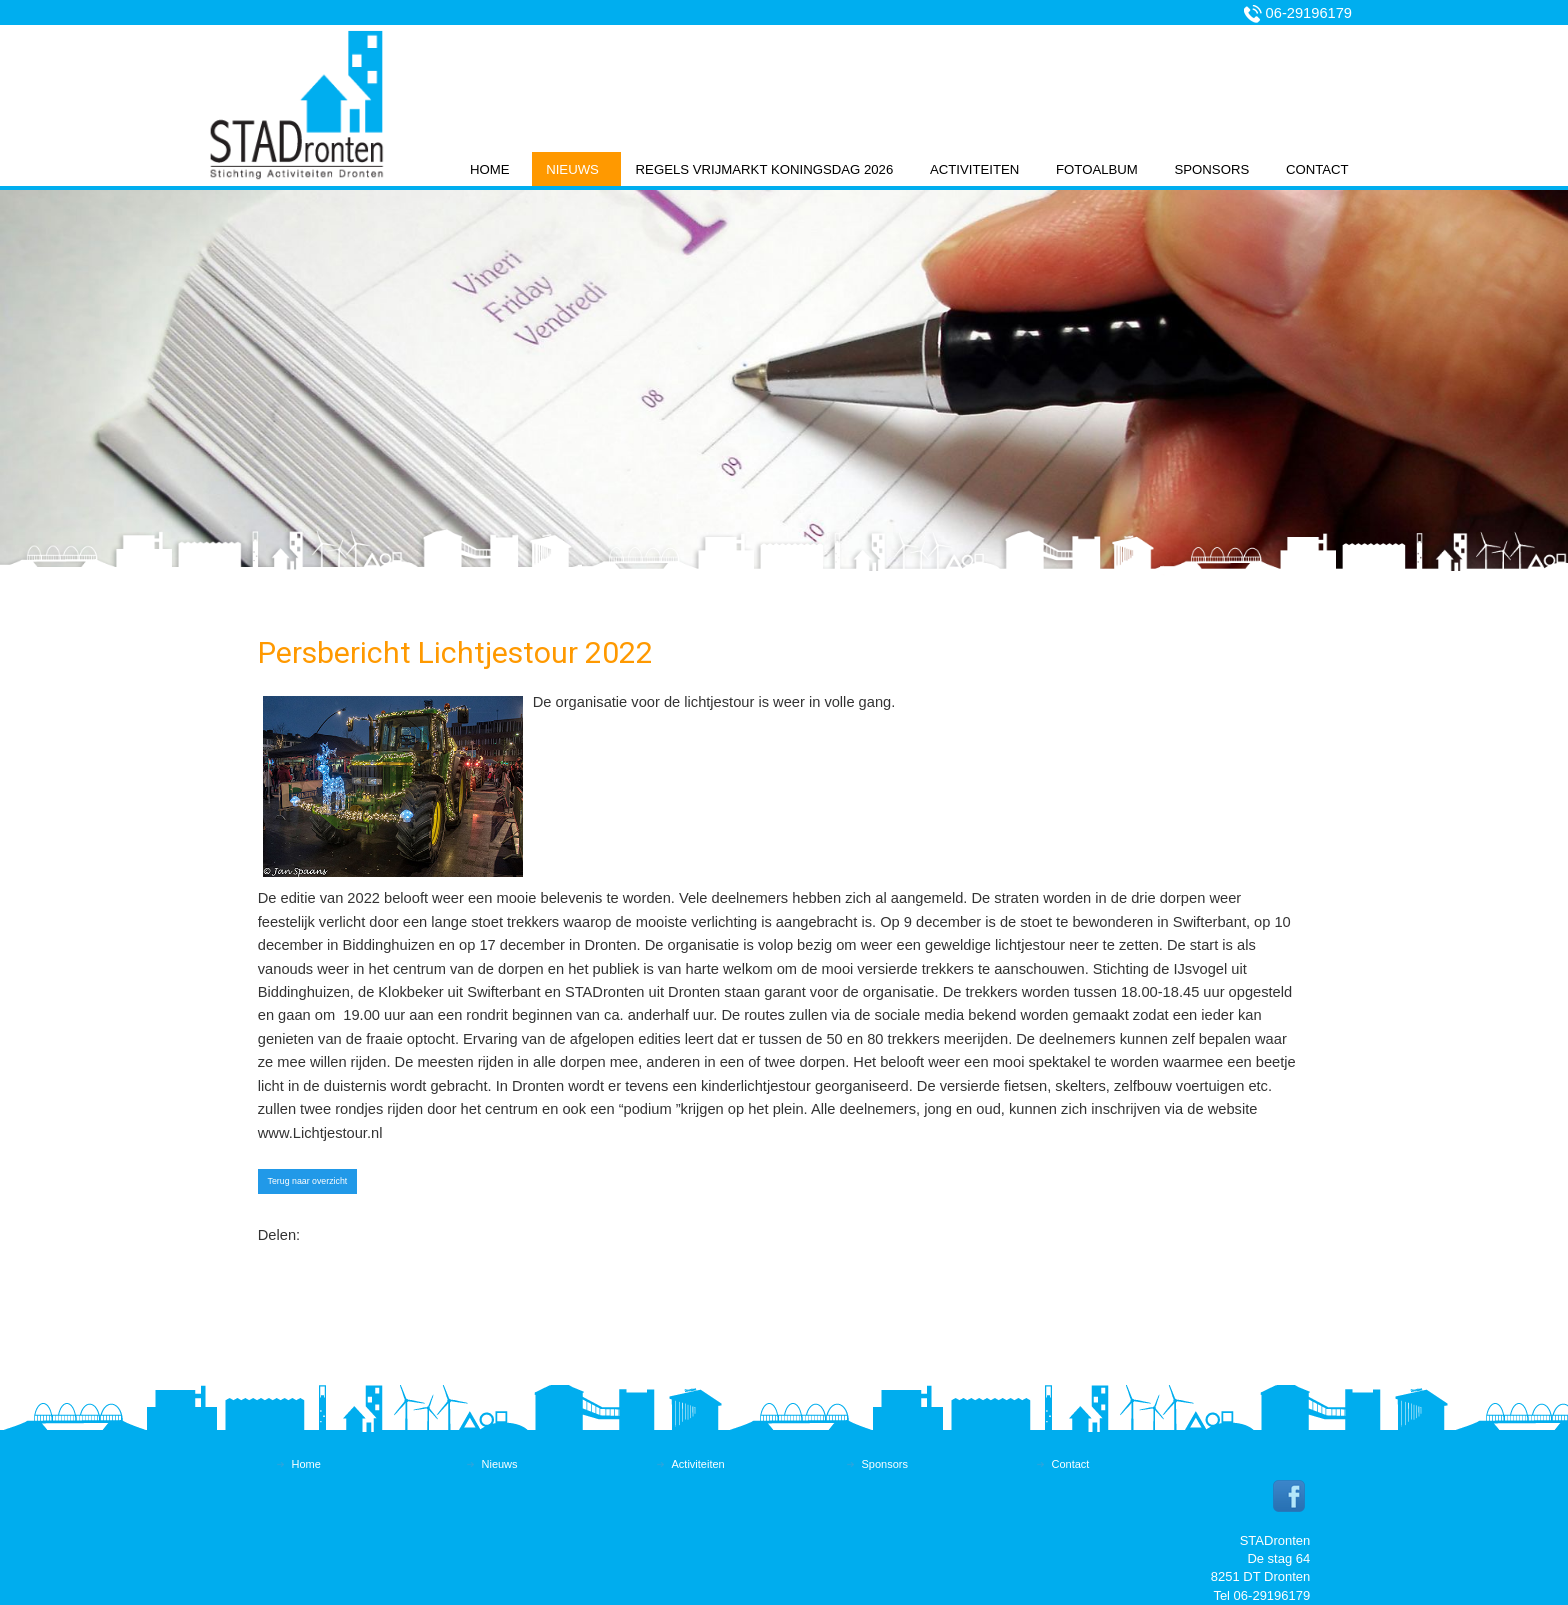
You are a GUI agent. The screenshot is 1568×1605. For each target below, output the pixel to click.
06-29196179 (1309, 13)
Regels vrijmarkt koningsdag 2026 (765, 169)
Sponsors (1211, 169)
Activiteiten (974, 169)
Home (490, 169)
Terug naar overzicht (308, 1181)
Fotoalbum (1097, 169)
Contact (1317, 169)
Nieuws (572, 169)
